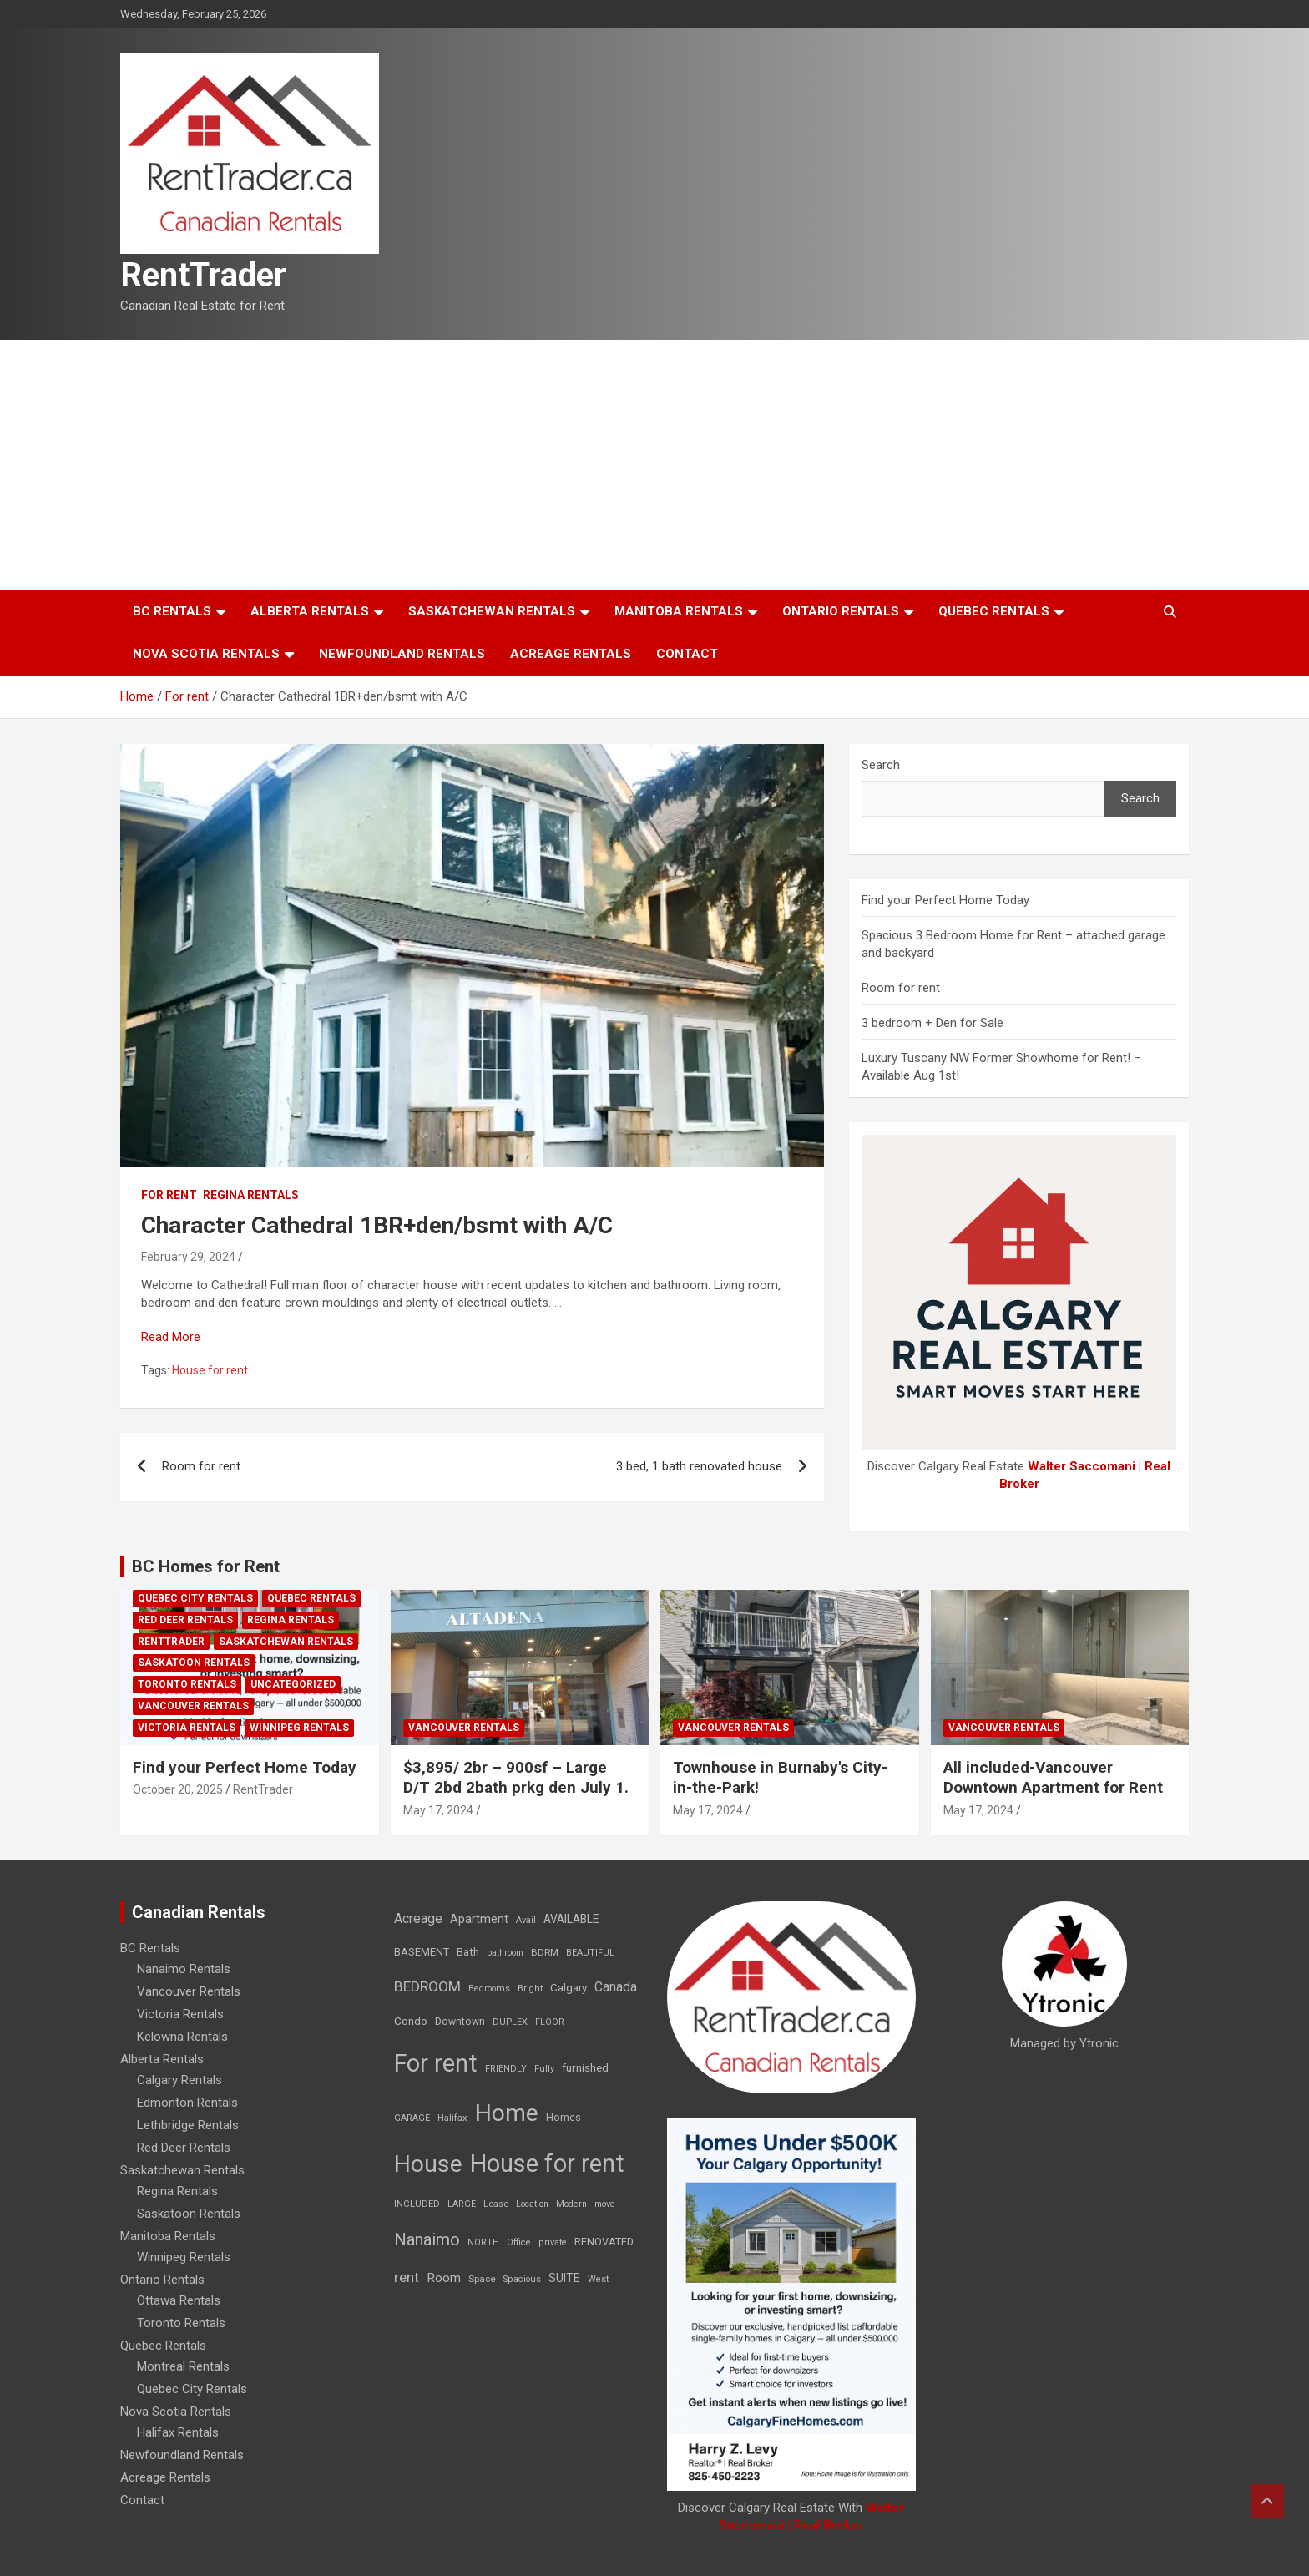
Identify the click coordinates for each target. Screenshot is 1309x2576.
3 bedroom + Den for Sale (932, 1022)
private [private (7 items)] (552, 2242)
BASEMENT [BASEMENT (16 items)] (421, 1952)
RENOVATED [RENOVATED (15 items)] (604, 2241)
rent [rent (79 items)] (406, 2277)
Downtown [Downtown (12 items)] (460, 2021)
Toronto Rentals (187, 1684)
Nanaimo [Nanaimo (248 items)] (427, 2239)
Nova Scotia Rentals (206, 653)
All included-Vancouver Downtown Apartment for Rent (1053, 1778)
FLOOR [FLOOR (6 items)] (549, 2022)
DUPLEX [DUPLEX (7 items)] (510, 2022)
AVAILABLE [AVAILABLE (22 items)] (571, 1919)
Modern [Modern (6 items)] (571, 2204)
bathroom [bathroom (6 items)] (505, 1952)
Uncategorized (293, 1684)
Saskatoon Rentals (194, 1662)
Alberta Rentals (309, 611)
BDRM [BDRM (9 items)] (544, 1952)
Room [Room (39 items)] (444, 2277)
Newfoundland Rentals (402, 653)
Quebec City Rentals (195, 1598)
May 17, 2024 (438, 1810)
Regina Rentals (251, 1195)
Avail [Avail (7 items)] (526, 1920)
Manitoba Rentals (678, 611)
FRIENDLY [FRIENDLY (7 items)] (506, 2068)
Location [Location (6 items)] (532, 2204)
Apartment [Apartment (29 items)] (479, 1919)
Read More (170, 1336)
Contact (687, 653)
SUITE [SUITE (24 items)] (564, 2278)
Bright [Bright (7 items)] (530, 1988)
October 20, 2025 (178, 1789)
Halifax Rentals (178, 2432)
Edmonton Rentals (187, 2102)
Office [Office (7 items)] (519, 2242)
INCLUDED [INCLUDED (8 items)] (417, 2204)
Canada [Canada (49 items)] (615, 1987)
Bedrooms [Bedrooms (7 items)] (489, 1988)
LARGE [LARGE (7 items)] (461, 2204)
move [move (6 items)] (604, 2204)
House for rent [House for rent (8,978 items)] (547, 2163)
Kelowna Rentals (182, 2036)
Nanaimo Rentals (183, 1968)
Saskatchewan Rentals (491, 611)
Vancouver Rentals (193, 1706)
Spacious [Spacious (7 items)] (522, 2279)
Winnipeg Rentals (299, 1727)
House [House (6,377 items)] (428, 2164)
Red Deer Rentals (185, 1620)
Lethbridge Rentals (188, 2125)
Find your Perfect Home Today (945, 900)
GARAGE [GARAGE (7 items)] (412, 2118)
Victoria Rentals (186, 1727)
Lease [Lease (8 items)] (495, 2204)
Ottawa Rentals (178, 2300)
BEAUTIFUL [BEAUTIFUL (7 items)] (590, 1952)
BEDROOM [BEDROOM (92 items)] (427, 1986)
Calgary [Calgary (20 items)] (568, 1987)
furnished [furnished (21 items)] (585, 2067)
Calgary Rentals (179, 2080)
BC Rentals (172, 611)
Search (881, 764)
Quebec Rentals (993, 611)
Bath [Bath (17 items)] (468, 1952)
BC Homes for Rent (206, 1566)
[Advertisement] (654, 465)
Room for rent (201, 1466)
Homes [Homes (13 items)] (563, 2117)
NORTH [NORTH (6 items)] (483, 2242)
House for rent (210, 1370)
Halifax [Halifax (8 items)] (452, 2118)
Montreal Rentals (183, 2366)
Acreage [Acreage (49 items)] (418, 1918)
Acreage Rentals (570, 653)
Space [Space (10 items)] (482, 2279)
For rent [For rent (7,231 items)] (436, 2063)
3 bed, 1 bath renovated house (699, 1466)
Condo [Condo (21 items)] (410, 2020)
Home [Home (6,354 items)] (506, 2113)
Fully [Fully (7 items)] (544, 2068)
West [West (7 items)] (598, 2279)
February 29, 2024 (188, 1256)
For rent (169, 1195)
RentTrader (203, 275)
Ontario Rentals (840, 611)
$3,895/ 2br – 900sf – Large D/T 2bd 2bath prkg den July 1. (516, 1778)
